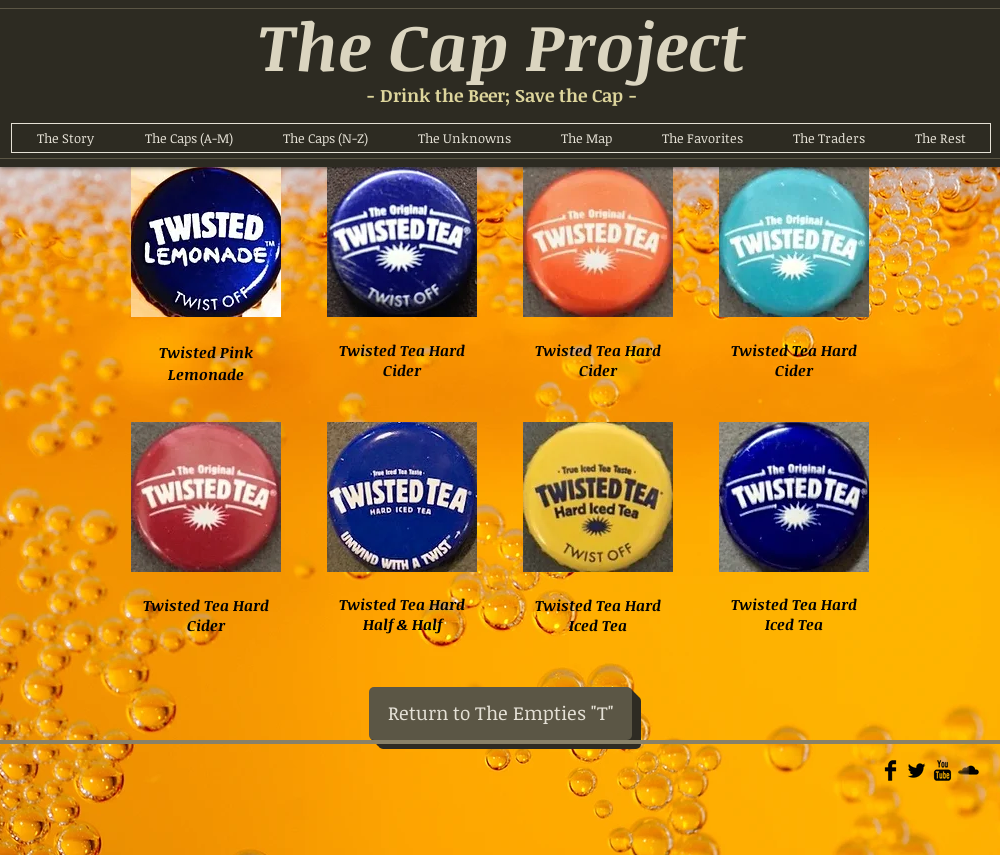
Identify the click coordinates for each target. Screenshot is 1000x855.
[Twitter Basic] (916, 770)
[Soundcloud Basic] (968, 770)
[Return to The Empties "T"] (500, 713)
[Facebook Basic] (890, 770)
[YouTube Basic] (942, 770)
